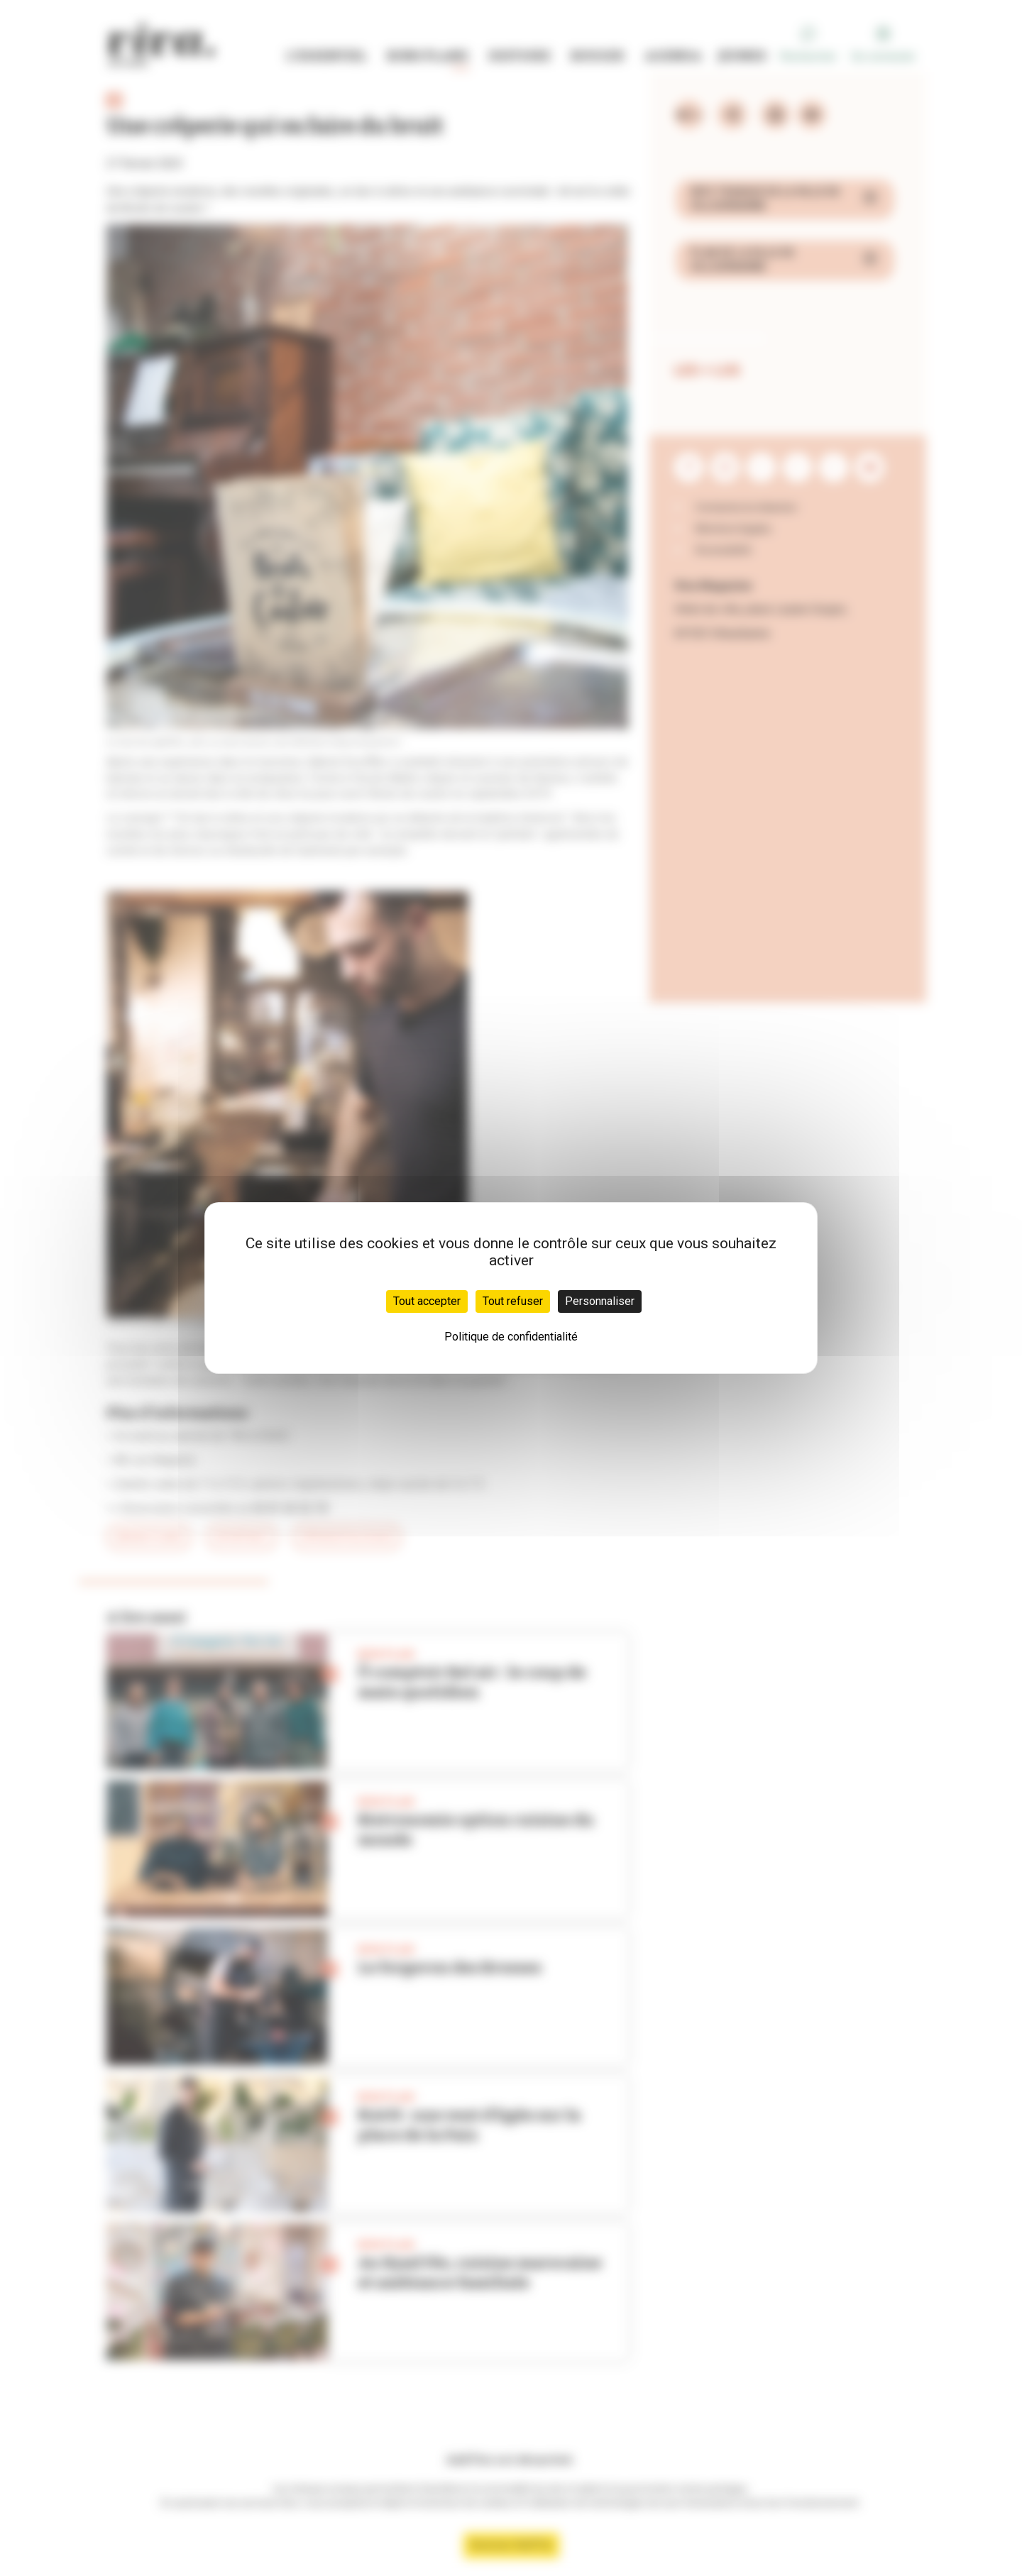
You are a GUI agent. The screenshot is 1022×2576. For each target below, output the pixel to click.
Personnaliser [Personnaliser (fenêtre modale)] (599, 1301)
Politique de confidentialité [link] (511, 1336)
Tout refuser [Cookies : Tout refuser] (513, 1301)
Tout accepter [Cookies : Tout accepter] (427, 1301)
